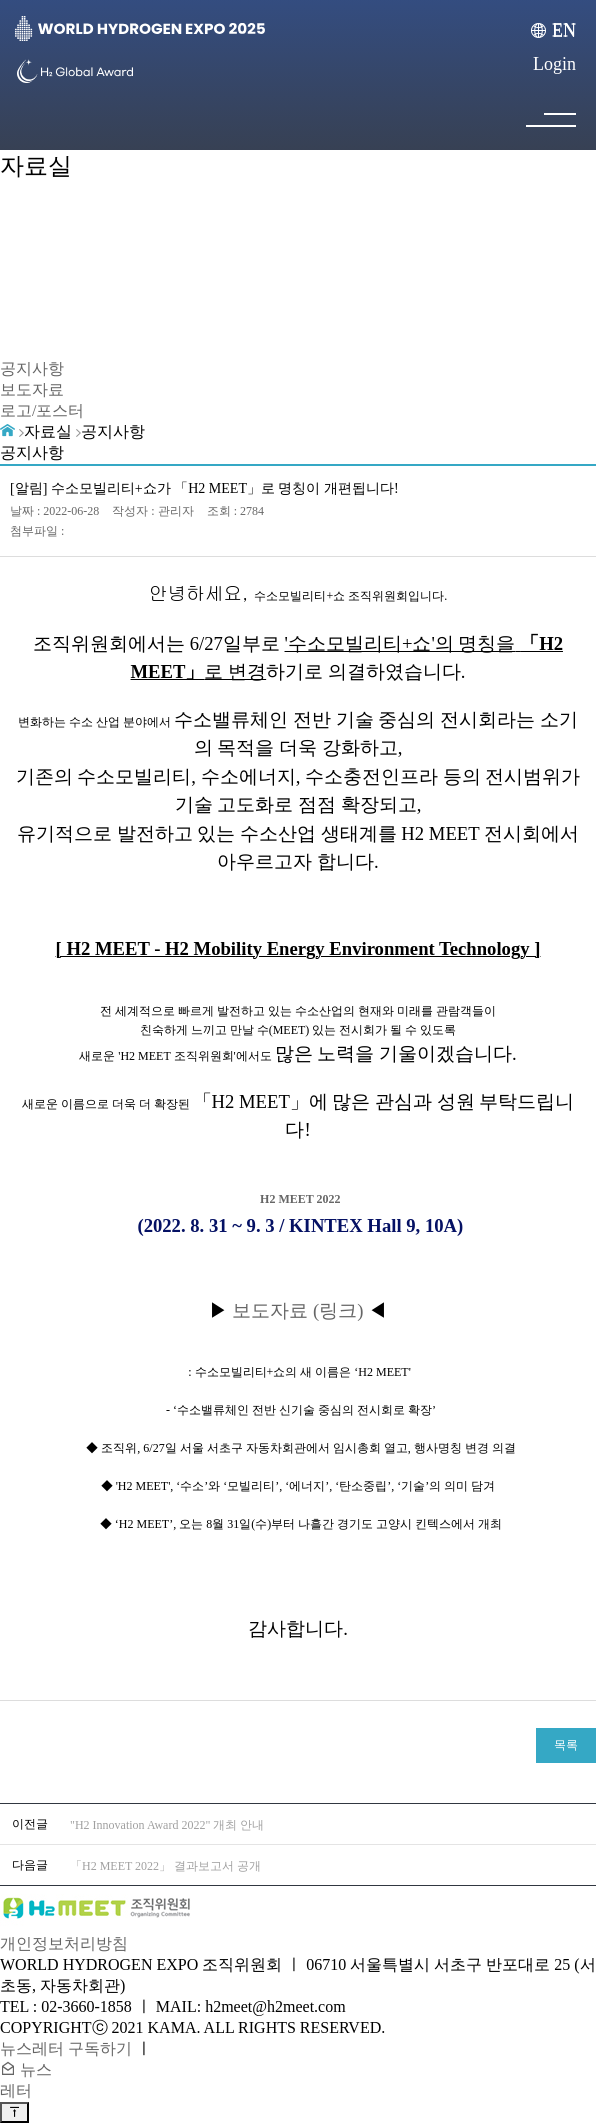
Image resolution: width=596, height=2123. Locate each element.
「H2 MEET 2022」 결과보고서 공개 (165, 1866)
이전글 (30, 1824)
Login (554, 64)
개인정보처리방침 (64, 1943)
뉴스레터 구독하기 (66, 2048)
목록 (566, 1745)
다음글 (30, 1865)
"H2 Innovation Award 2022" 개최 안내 (167, 1825)
